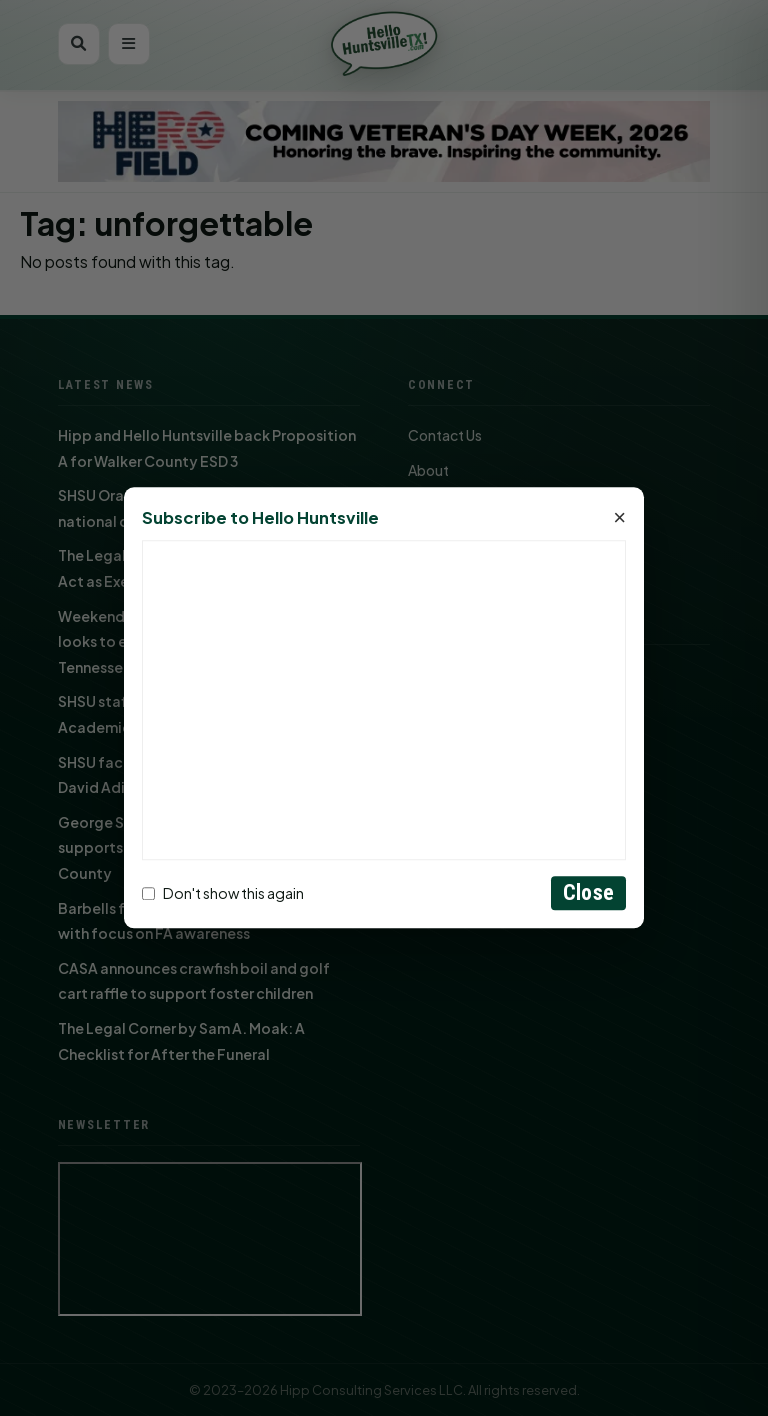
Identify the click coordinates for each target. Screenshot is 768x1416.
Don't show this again (223, 893)
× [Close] (619, 519)
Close (588, 893)
